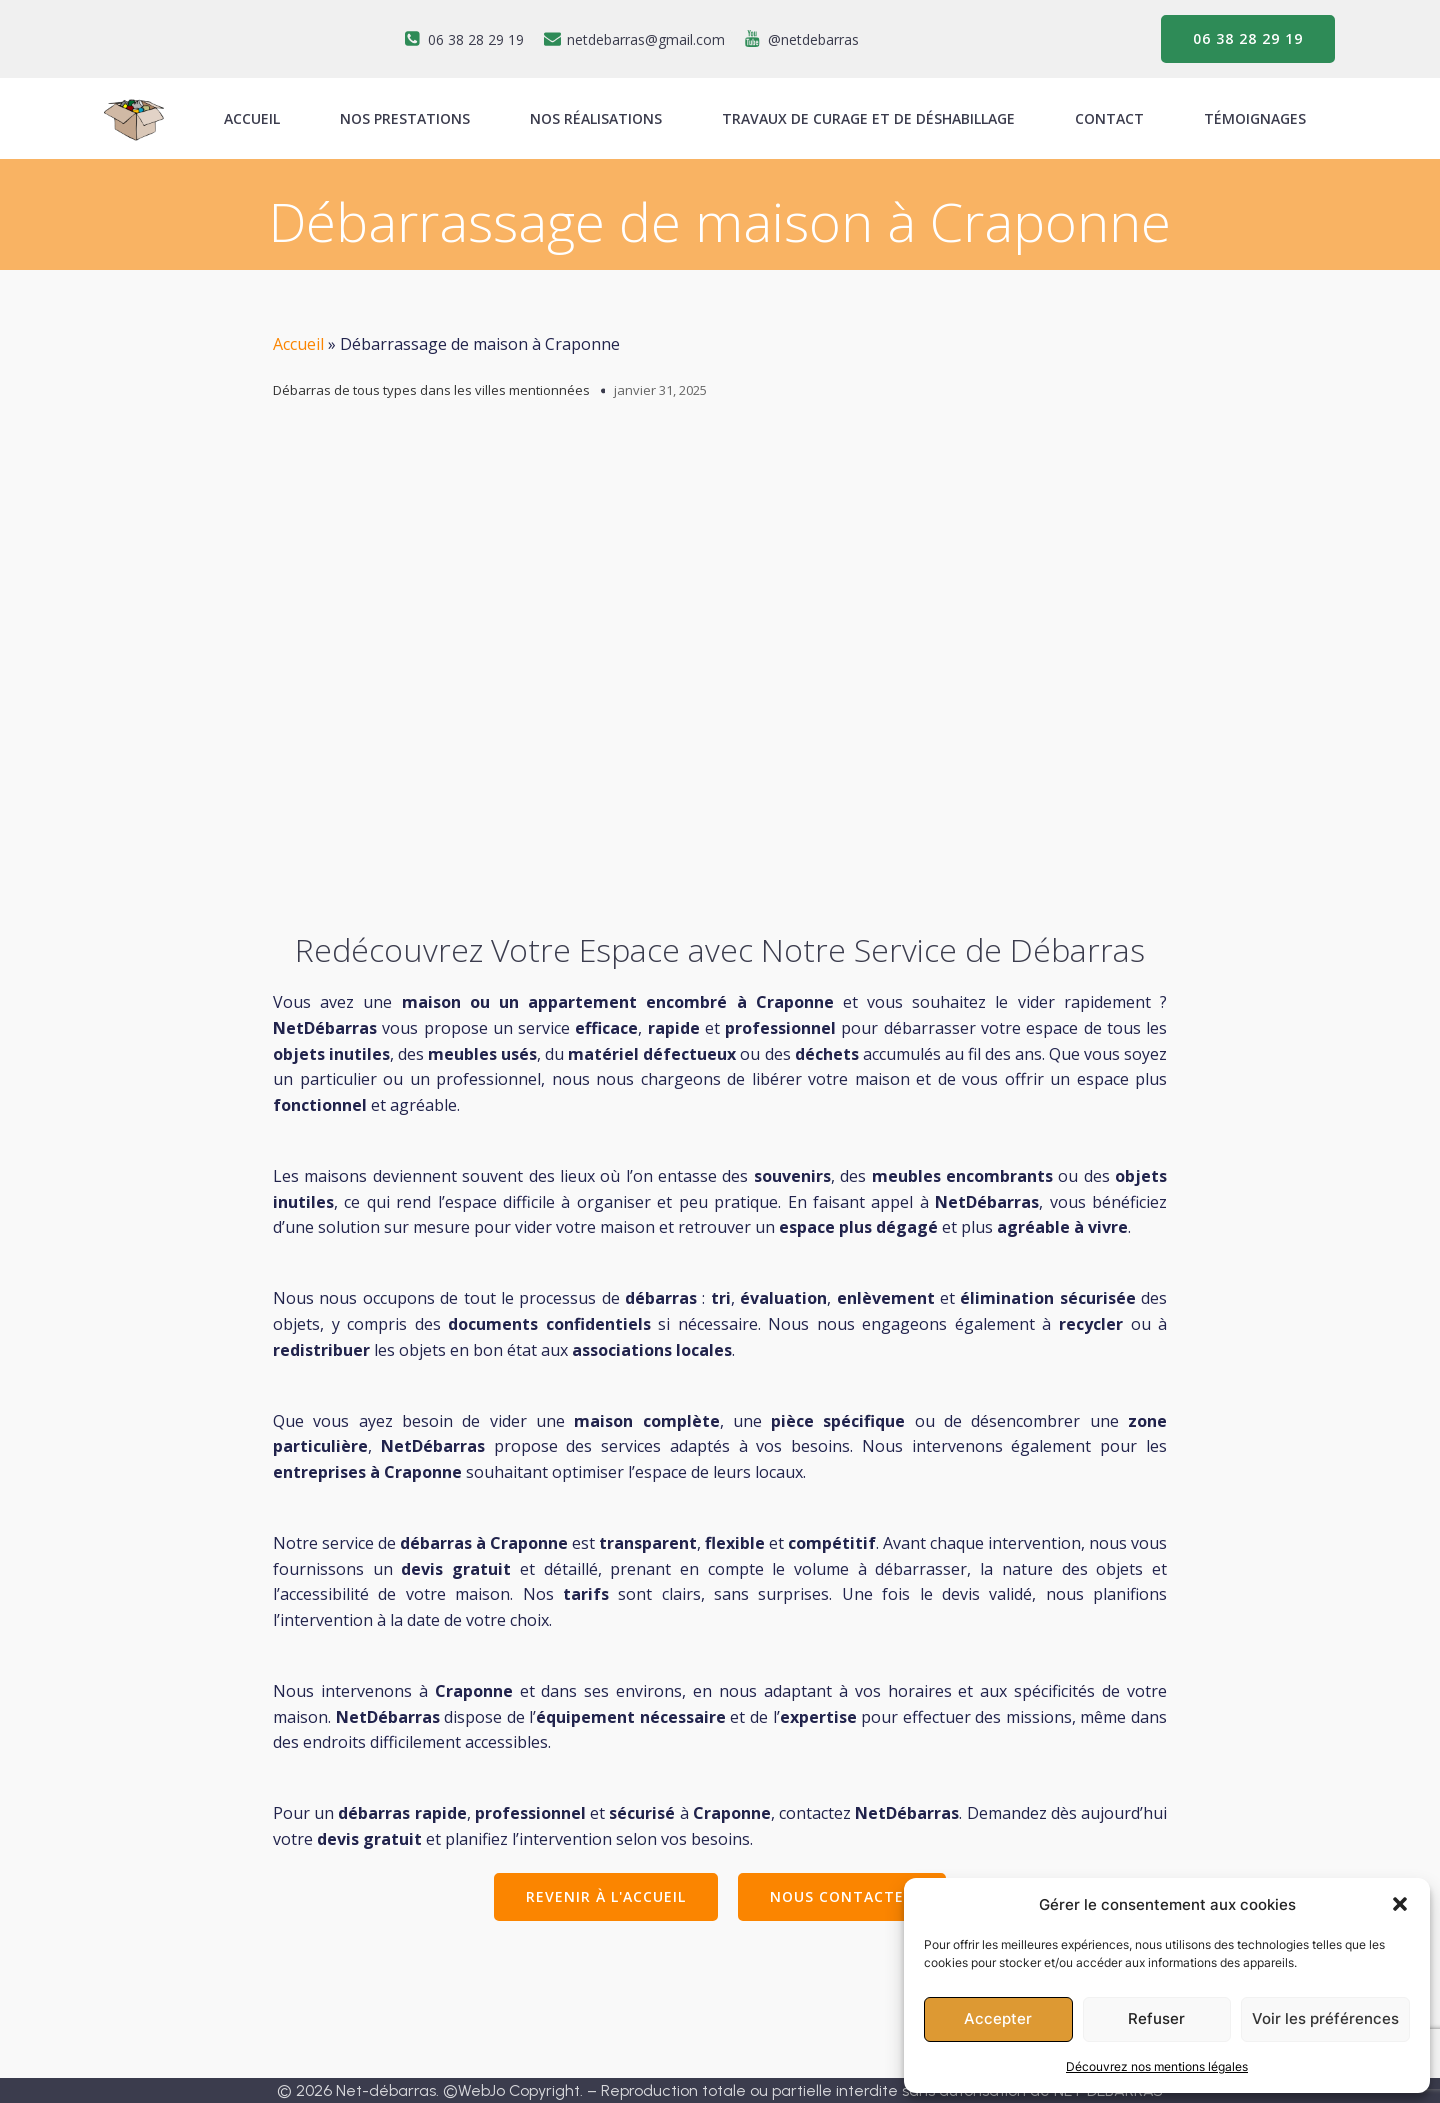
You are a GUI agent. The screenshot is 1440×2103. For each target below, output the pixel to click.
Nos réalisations (596, 118)
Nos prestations (405, 118)
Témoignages (1255, 118)
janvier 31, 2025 (660, 390)
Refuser (1156, 2018)
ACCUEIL (252, 118)
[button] (1400, 1904)
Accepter (998, 2018)
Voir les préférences (1325, 2018)
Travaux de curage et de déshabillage (868, 118)
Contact (1109, 118)
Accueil (298, 344)
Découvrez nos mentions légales (1157, 2066)
